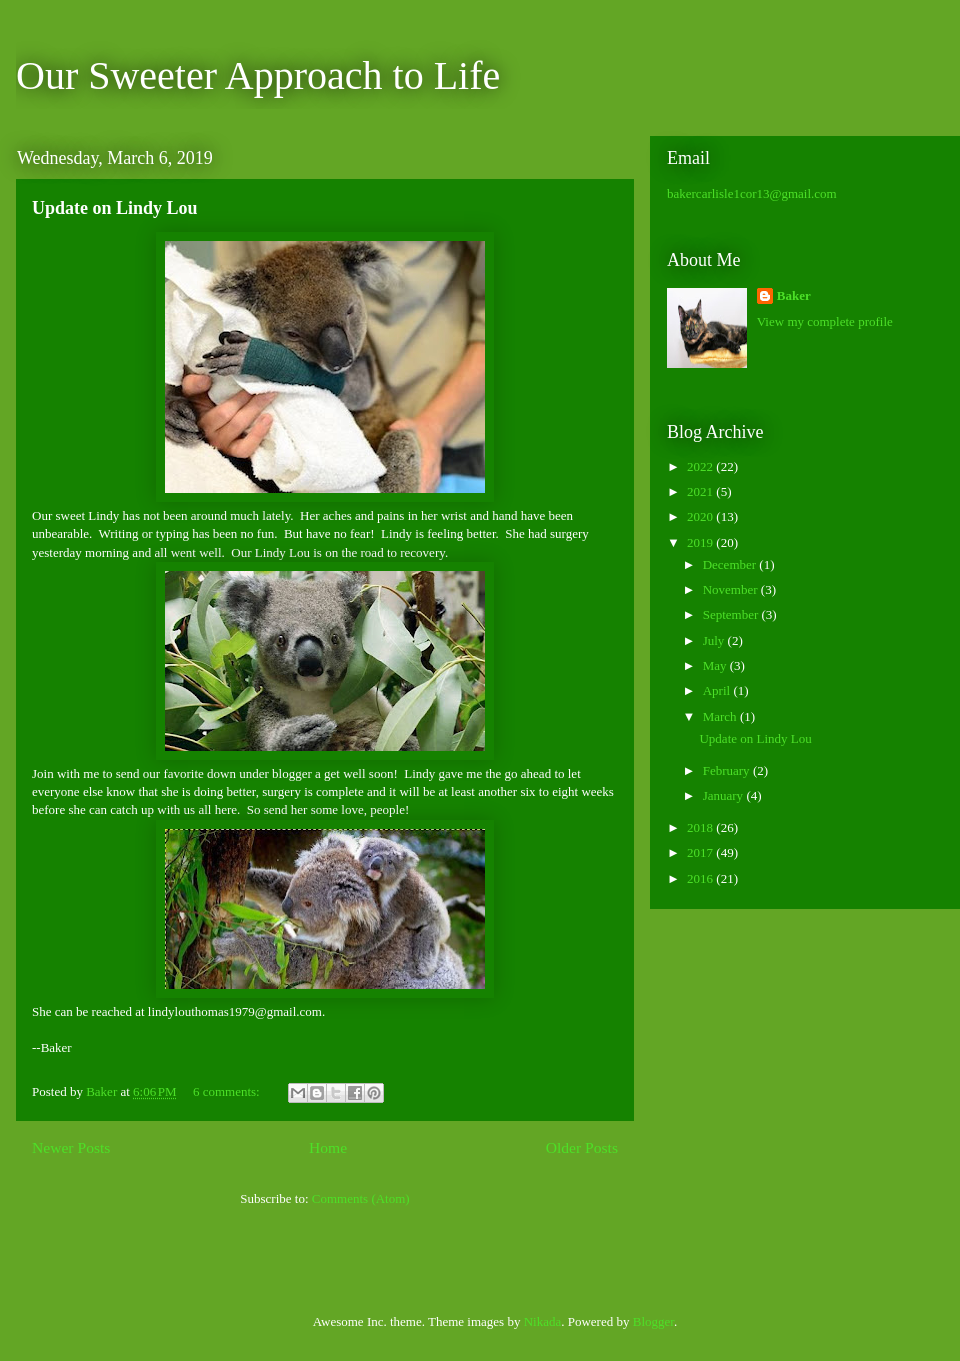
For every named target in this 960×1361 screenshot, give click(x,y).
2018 (701, 827)
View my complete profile (825, 321)
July (715, 640)
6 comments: (228, 1091)
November (732, 589)
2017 (701, 852)
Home (328, 1147)
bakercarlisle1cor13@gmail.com (752, 193)
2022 (701, 466)
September (732, 614)
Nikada (543, 1321)
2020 (701, 516)
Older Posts (582, 1147)
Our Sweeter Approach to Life (258, 75)
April (718, 690)
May (716, 665)
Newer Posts (71, 1147)
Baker (794, 295)
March (721, 716)
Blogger (653, 1321)
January (725, 795)
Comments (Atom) (361, 1198)
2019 (701, 542)
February (728, 770)
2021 (701, 491)
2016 (701, 878)
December (731, 564)
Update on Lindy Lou (115, 208)
